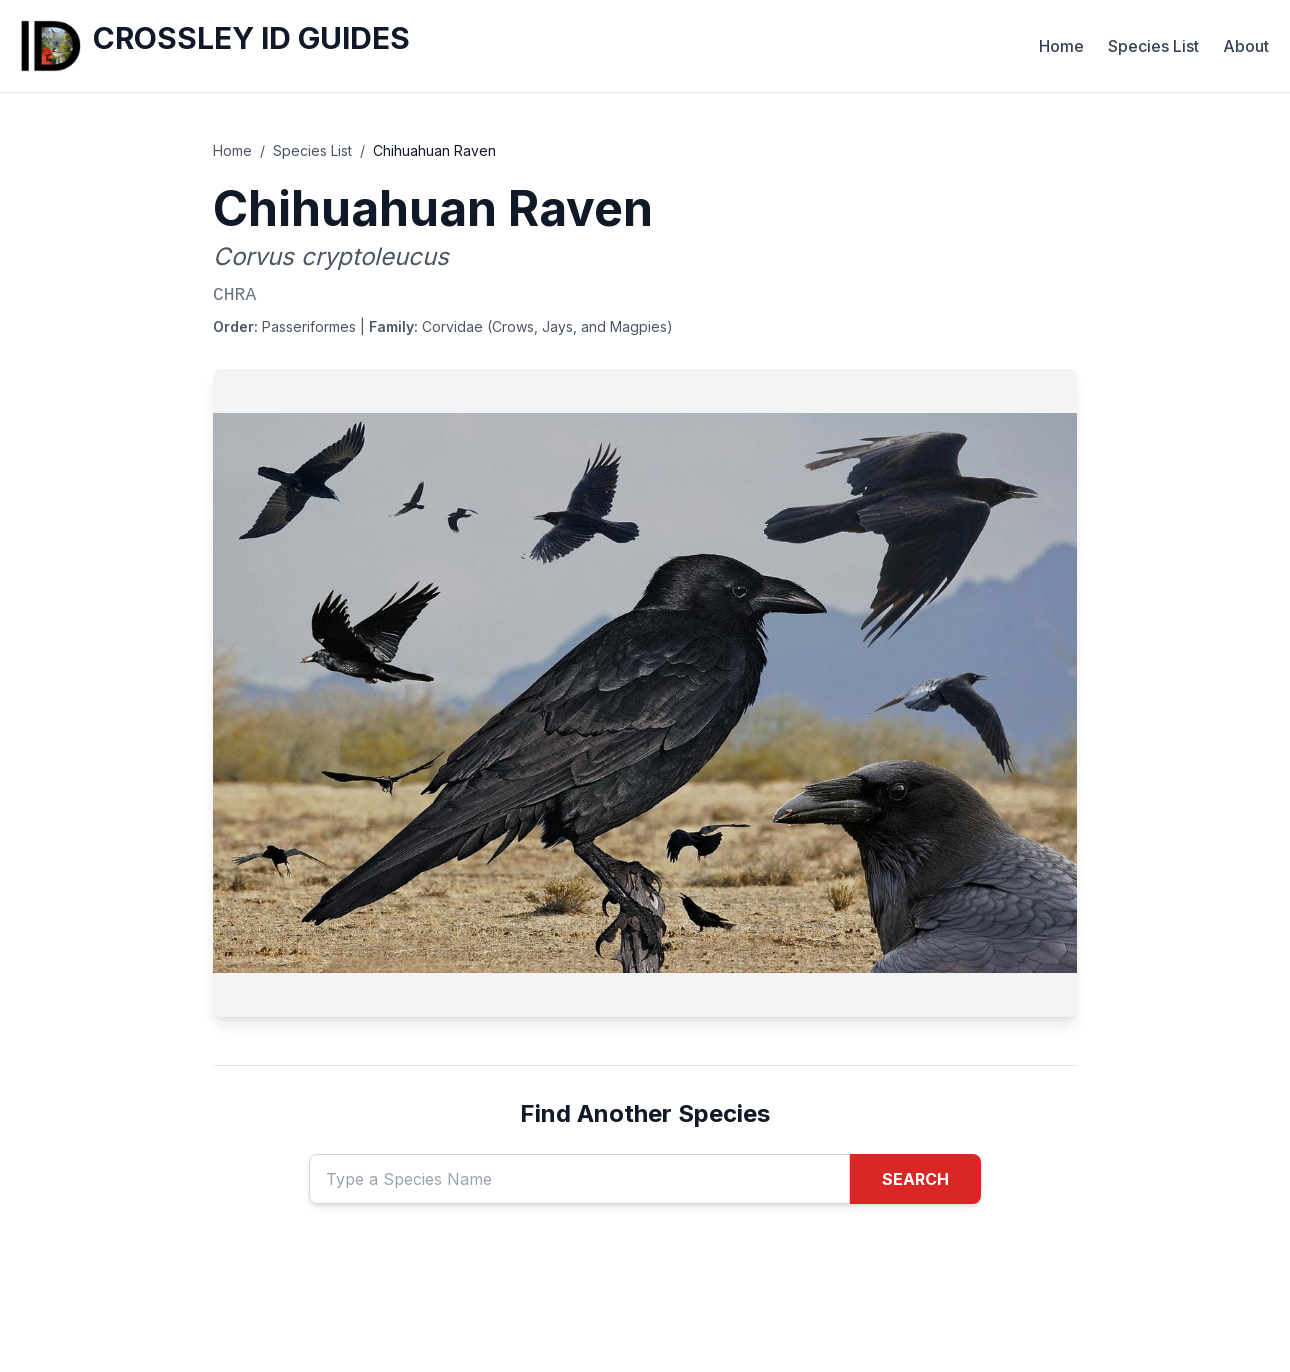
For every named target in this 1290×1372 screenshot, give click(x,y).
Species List (1153, 46)
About (1246, 46)
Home (1061, 46)
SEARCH (915, 1179)
